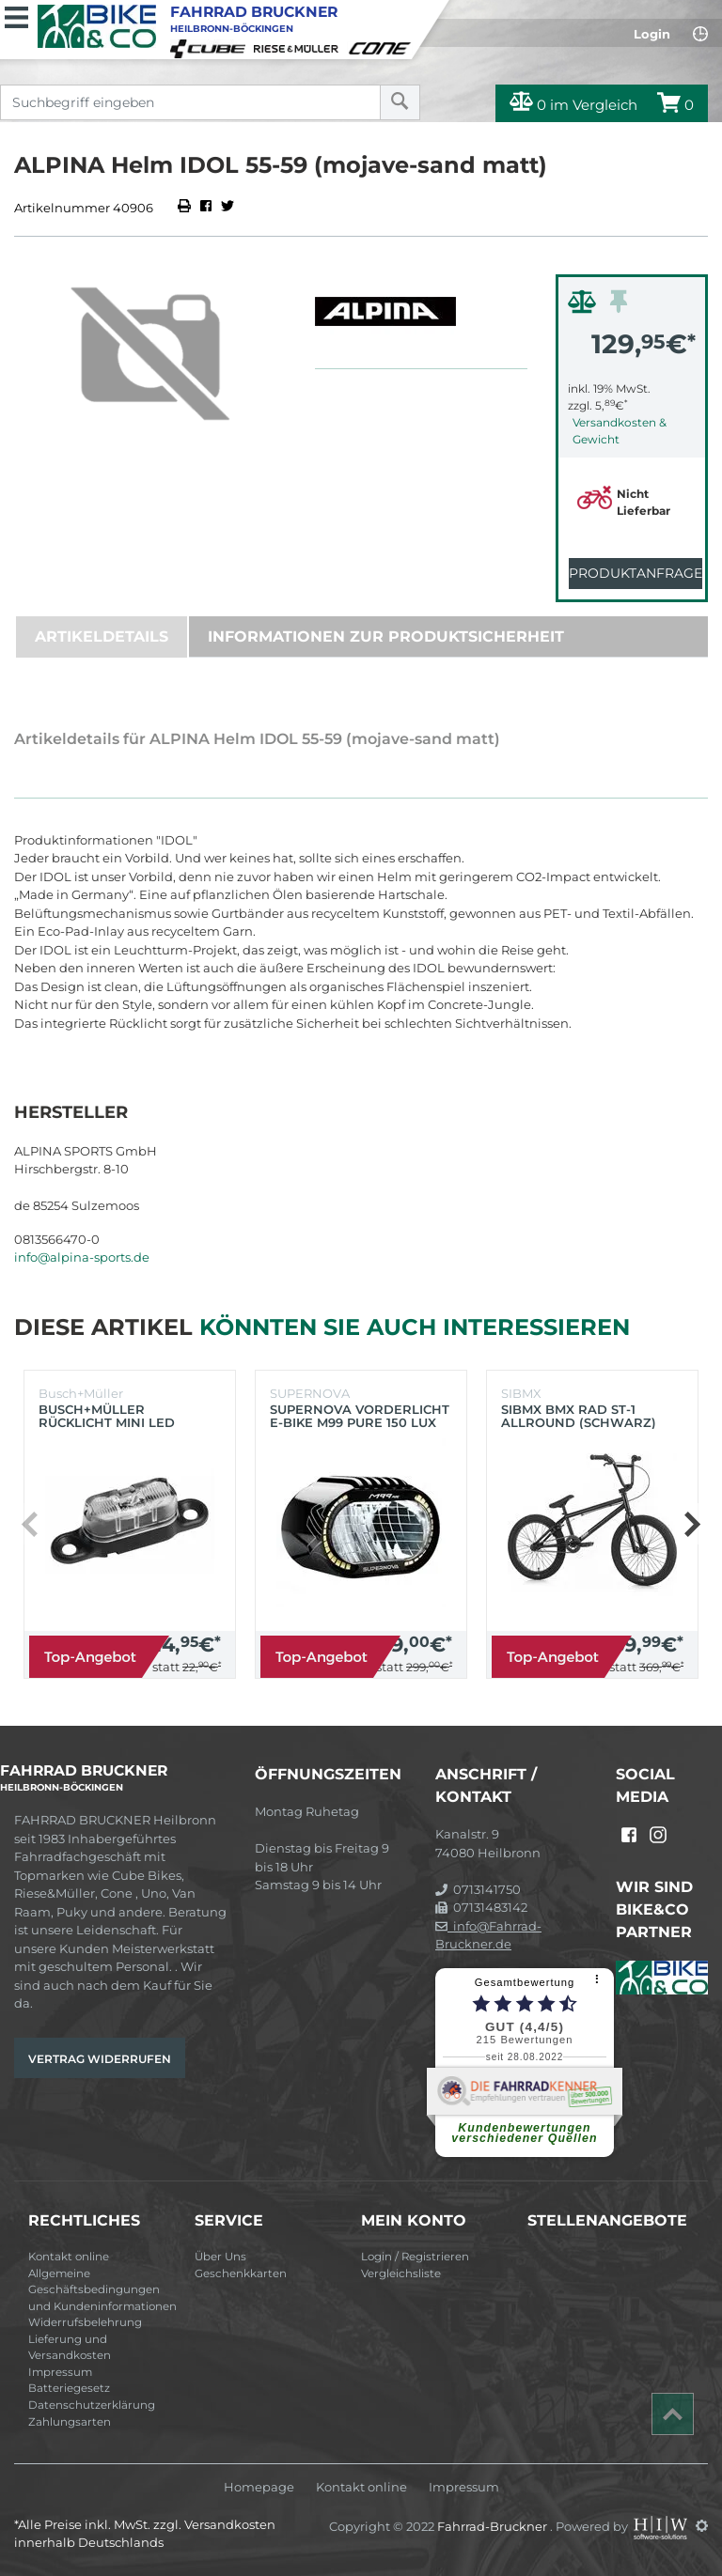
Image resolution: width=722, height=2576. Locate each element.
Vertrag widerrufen (99, 2059)
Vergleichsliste (401, 2273)
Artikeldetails (101, 636)
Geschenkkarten (241, 2273)
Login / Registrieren (415, 2256)
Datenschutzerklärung (91, 2405)
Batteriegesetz (69, 2388)
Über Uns (220, 2256)
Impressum (60, 2372)
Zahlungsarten (69, 2422)
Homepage (259, 2487)
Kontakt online (68, 2256)
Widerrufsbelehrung (85, 2322)
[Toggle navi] (16, 15)
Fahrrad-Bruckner (493, 2525)
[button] (691, 1523)
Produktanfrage (635, 573)
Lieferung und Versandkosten (69, 2348)
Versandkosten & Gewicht (620, 430)
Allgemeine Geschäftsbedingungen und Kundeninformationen (102, 2290)
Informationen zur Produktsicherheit (386, 636)
